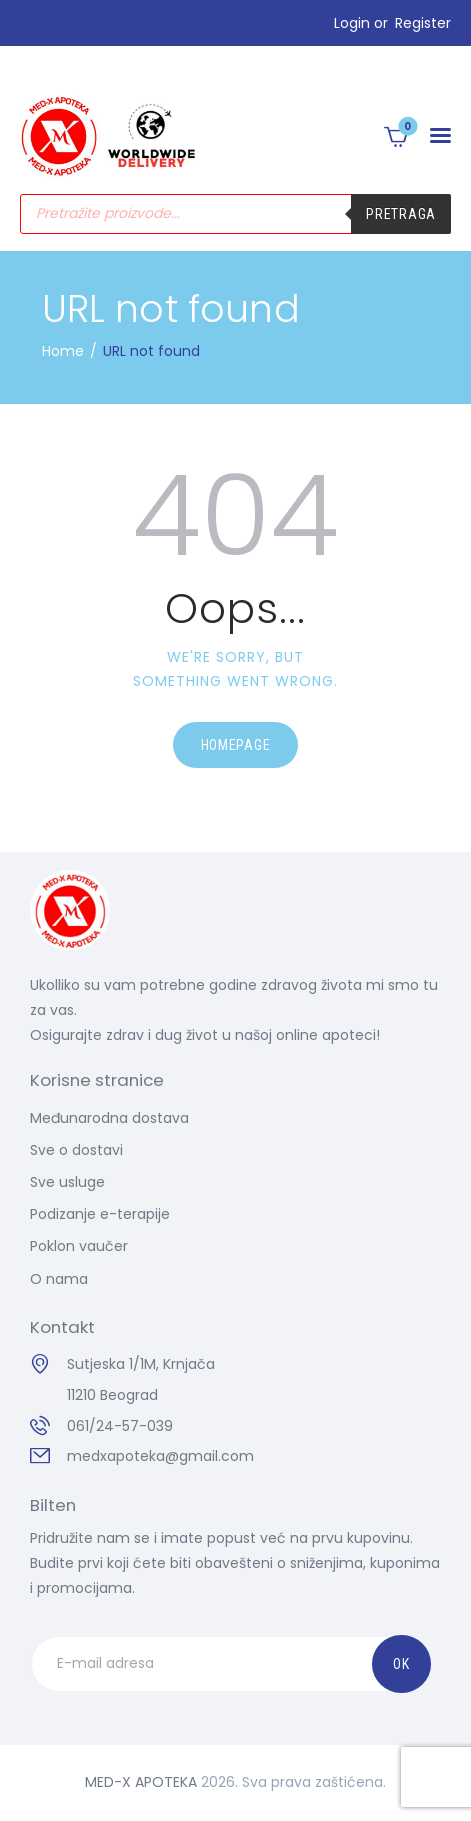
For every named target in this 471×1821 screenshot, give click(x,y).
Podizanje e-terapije (100, 1214)
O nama (59, 1279)
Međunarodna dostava (109, 1118)
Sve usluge (67, 1182)
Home (63, 351)
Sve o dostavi (76, 1150)
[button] (440, 136)
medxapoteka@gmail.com (160, 1456)
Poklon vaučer (79, 1246)
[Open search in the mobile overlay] (235, 214)
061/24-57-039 (120, 1426)
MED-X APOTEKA (141, 1782)
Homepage (236, 745)
